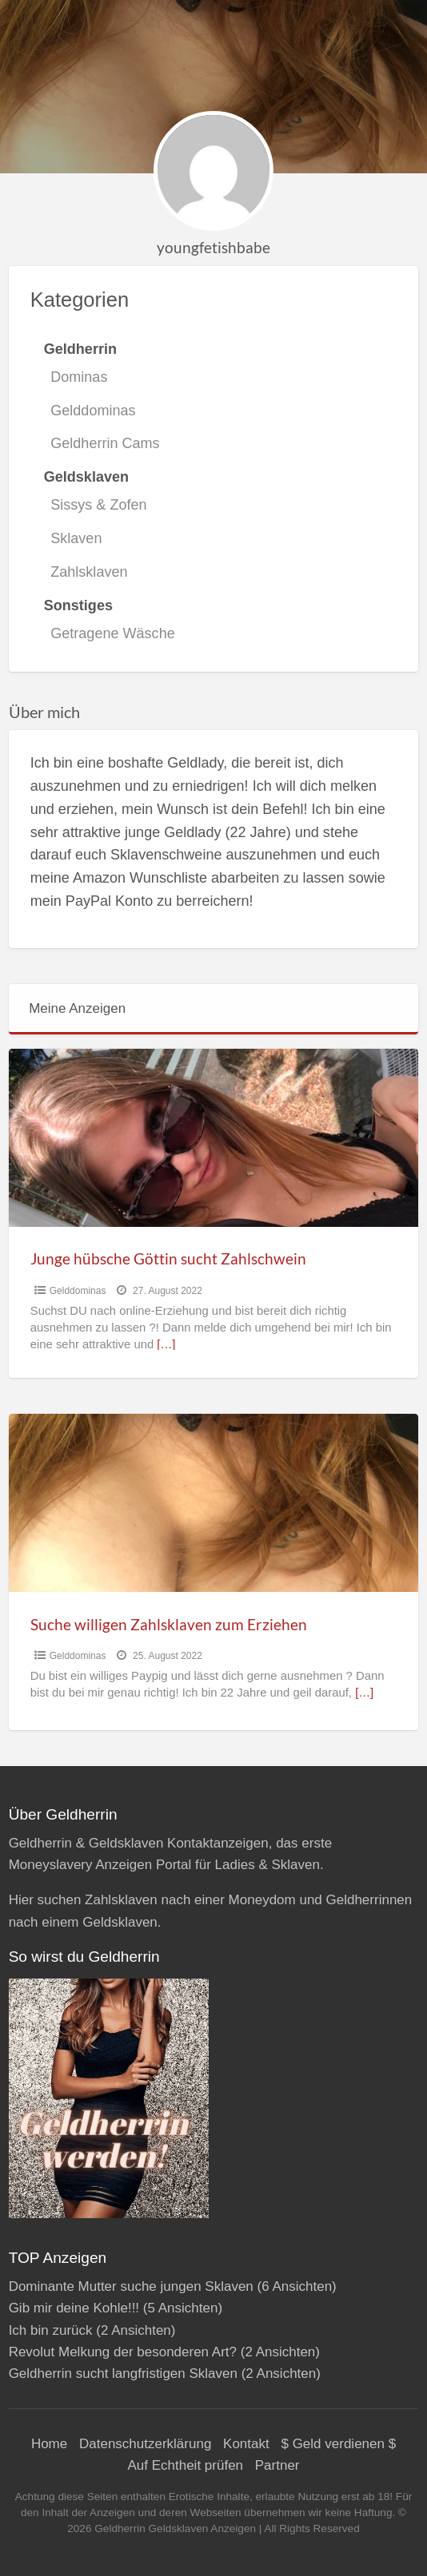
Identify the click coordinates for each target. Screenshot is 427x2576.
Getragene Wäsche (112, 633)
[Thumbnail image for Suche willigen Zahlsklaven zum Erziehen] (214, 1503)
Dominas (78, 377)
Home (49, 2443)
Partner (277, 2465)
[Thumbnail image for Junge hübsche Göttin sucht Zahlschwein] (214, 1138)
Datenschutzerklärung (145, 2443)
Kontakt (246, 2443)
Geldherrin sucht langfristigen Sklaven (123, 2373)
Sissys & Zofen (98, 505)
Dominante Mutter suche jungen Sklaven (131, 2286)
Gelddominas (92, 411)
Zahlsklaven (88, 572)
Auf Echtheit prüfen (185, 2465)
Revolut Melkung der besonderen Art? (123, 2352)
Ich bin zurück (51, 2330)
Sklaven (76, 538)
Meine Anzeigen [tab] (77, 1008)
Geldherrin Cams (104, 443)
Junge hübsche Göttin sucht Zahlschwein (168, 1258)
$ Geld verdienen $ (338, 2443)
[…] (166, 1344)
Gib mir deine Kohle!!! (74, 2308)
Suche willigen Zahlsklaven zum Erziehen (168, 1624)
